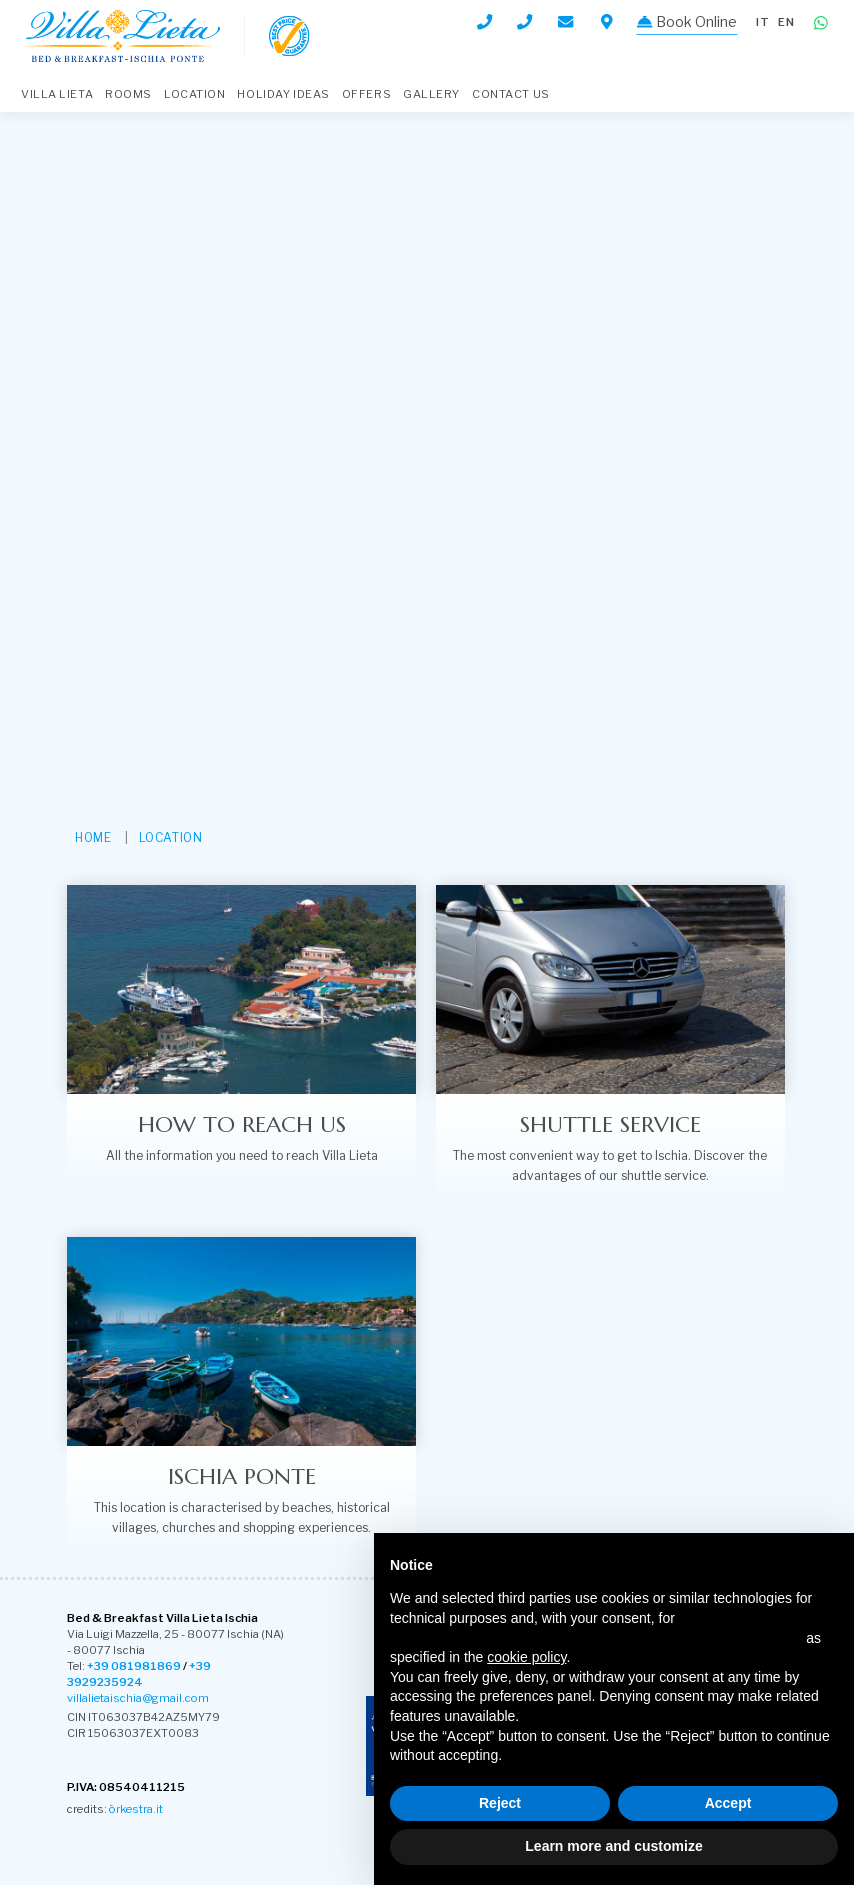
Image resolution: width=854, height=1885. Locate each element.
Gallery (431, 94)
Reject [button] (500, 1803)
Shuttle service (610, 1124)
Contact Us (511, 94)
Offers (366, 94)
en (786, 22)
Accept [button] (728, 1803)
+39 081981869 (134, 1666)
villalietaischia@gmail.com (138, 1698)
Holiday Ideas (283, 94)
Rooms (128, 94)
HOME (93, 837)
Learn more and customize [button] (613, 1846)
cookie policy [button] (526, 1657)
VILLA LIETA (57, 94)
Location (194, 94)
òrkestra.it (136, 1809)
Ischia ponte (242, 1476)
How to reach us (242, 1124)
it (763, 22)
